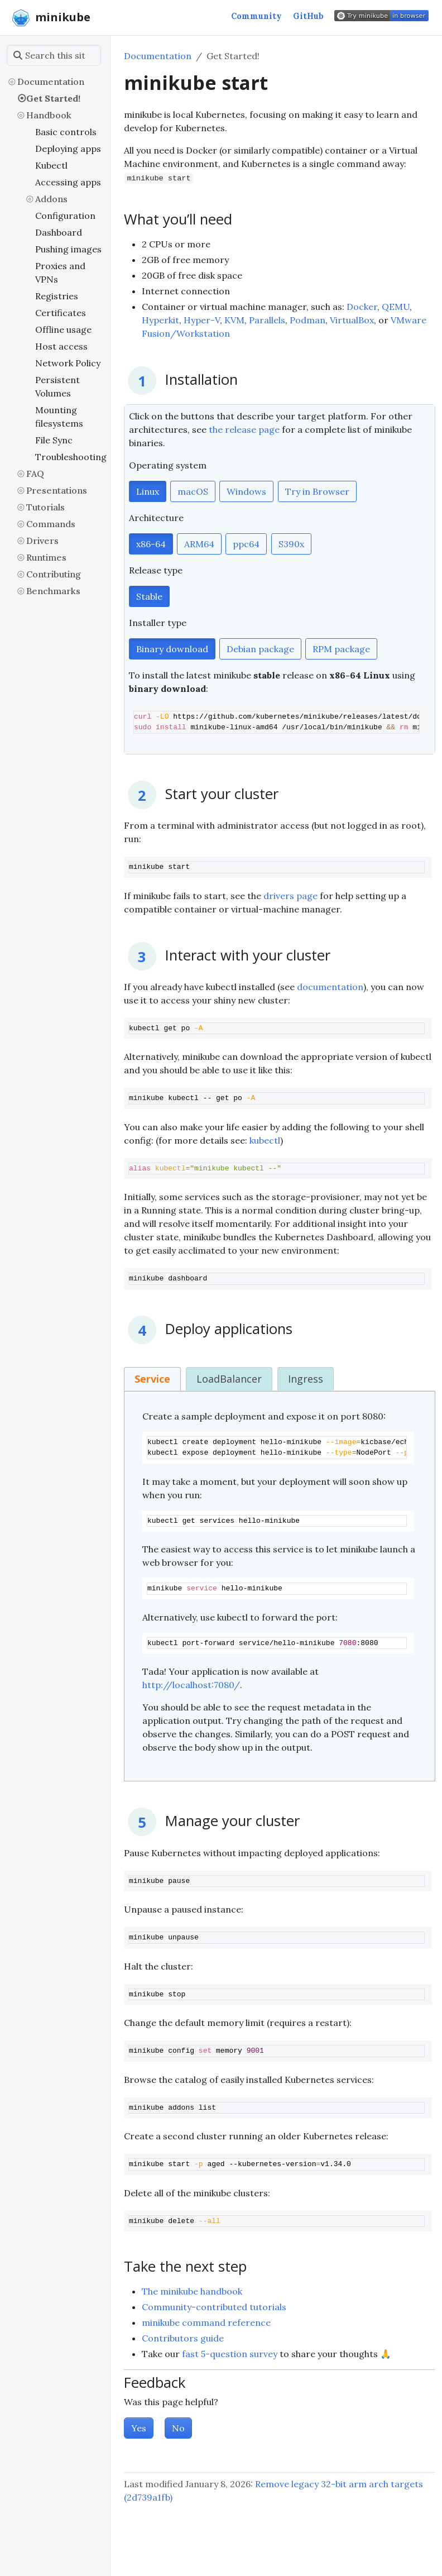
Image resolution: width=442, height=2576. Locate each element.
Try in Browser (317, 491)
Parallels (267, 320)
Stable (149, 596)
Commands (50, 523)
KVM (234, 320)
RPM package (341, 648)
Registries (56, 296)
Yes (138, 2428)
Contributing (53, 574)
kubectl (264, 1140)
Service (152, 1378)
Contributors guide (183, 2338)
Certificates (60, 312)
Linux (147, 491)
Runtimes (46, 557)
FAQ (35, 473)
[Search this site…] (54, 55)
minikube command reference (206, 2322)
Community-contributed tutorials (214, 2306)
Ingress (305, 1378)
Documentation (50, 81)
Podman (307, 320)
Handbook (48, 115)
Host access (61, 346)
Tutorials (45, 507)
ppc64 (246, 543)
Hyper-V (202, 320)
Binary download (172, 648)
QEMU (396, 306)
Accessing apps (68, 182)
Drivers (42, 540)
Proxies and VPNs (60, 272)
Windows (246, 491)
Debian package (260, 648)
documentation (330, 986)
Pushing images (68, 249)
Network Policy (67, 363)
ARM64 (199, 543)
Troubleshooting (70, 456)
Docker (362, 306)
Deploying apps (68, 148)
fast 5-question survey (229, 2353)
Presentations (56, 490)
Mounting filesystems (59, 416)
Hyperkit (160, 320)
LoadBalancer (229, 1378)
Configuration (65, 215)
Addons (51, 198)
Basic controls (66, 131)
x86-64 (151, 543)
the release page (244, 429)
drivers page (290, 895)
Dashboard (58, 232)
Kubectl (51, 165)
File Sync (54, 440)
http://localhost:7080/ (191, 1684)
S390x (291, 543)
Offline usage (63, 329)
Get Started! (53, 98)
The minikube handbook (192, 2291)
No (178, 2428)
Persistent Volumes (57, 386)
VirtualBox (352, 320)
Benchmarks (53, 590)
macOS (192, 491)
